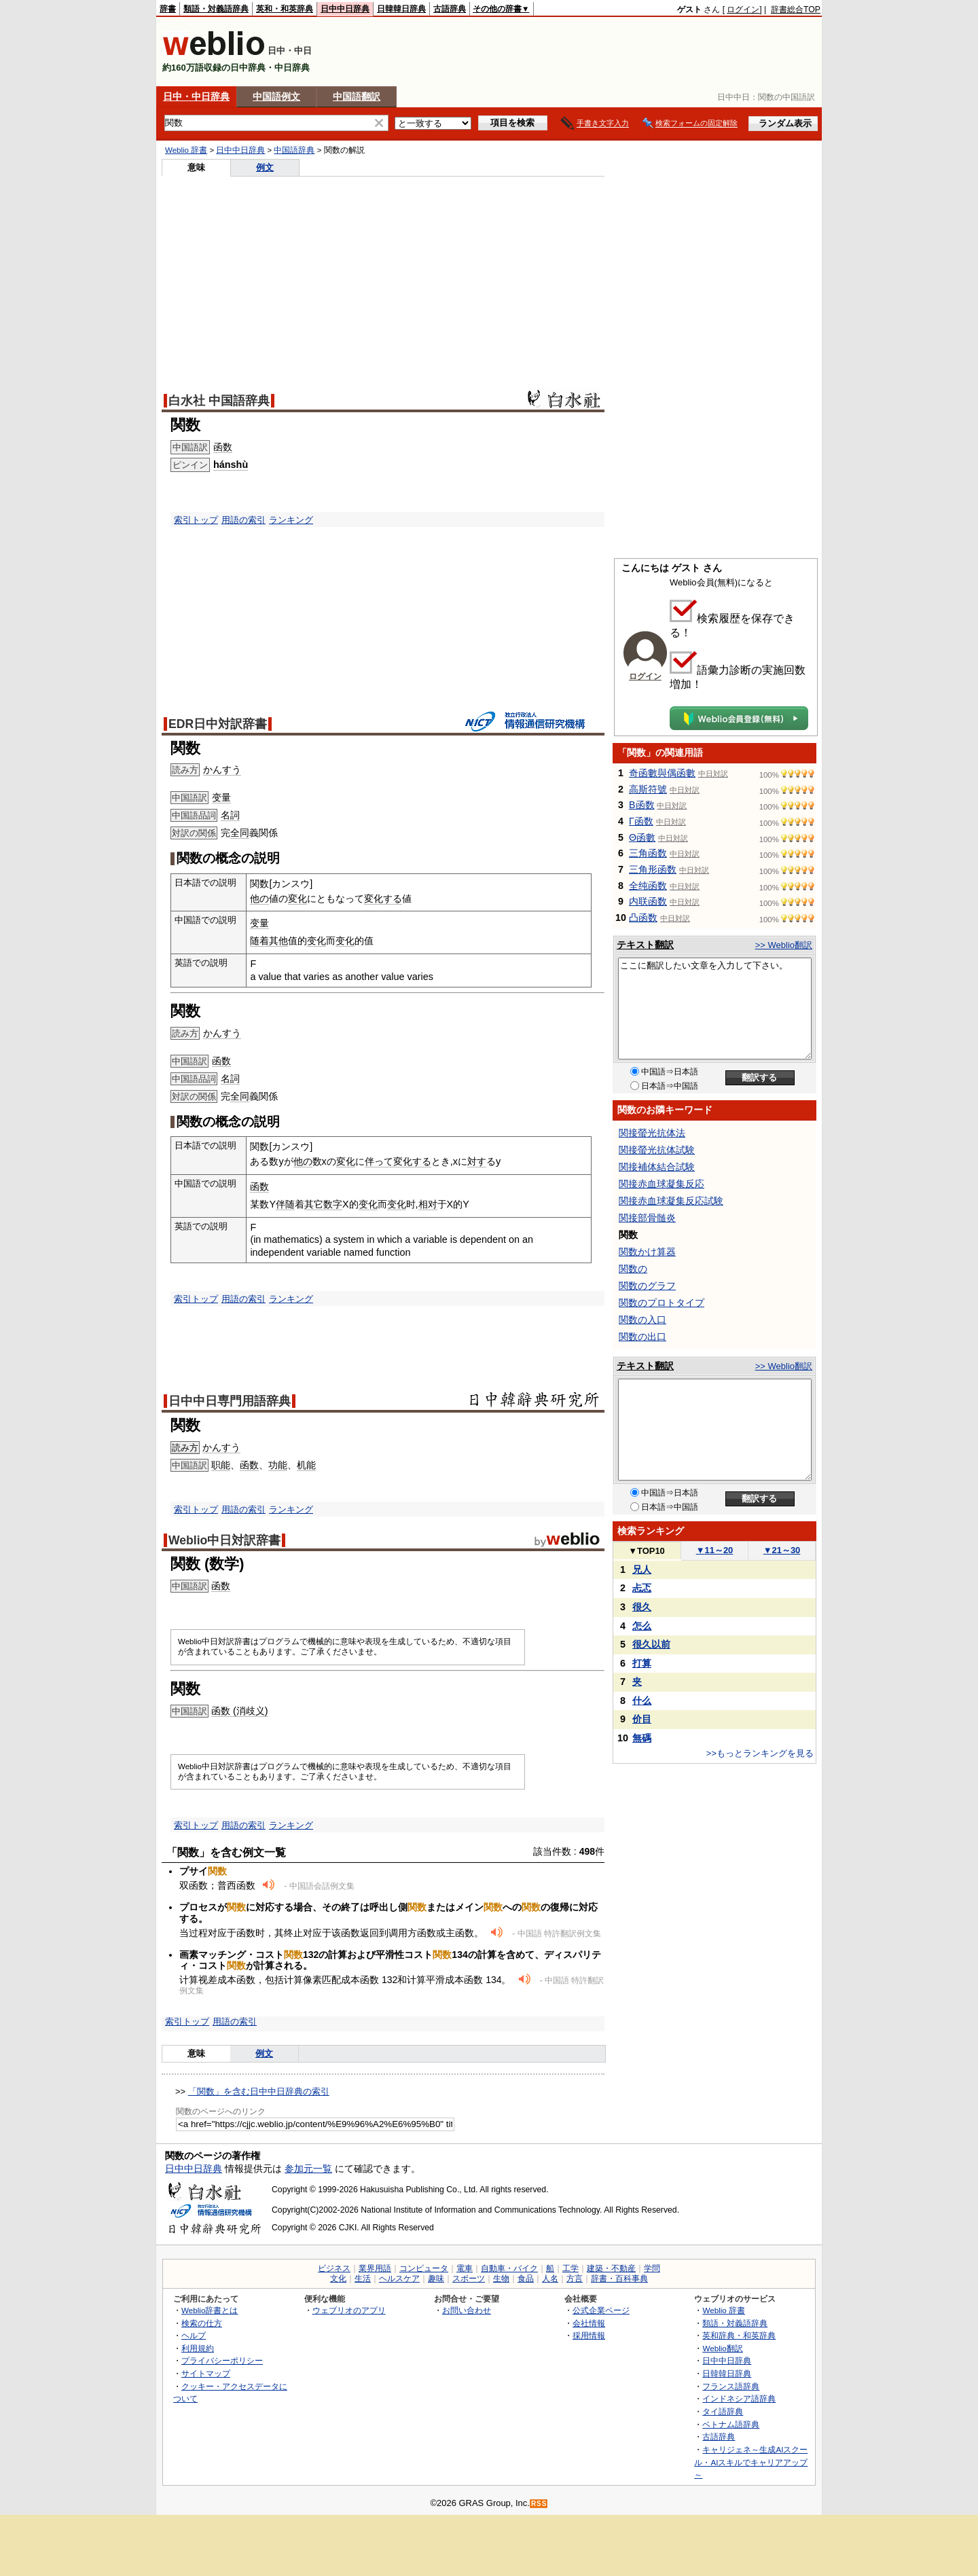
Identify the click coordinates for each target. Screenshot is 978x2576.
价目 (641, 1718)
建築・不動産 (611, 2268)
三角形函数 (652, 869)
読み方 (185, 1448)
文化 (338, 2278)
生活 (363, 2278)
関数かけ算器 (647, 1251)
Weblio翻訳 (722, 2348)
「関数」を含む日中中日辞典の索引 (258, 2091)
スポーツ (468, 2278)
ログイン (743, 9)
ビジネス (334, 2268)
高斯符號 (648, 789)
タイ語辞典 (722, 2411)
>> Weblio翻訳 (783, 945)
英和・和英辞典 (284, 9)
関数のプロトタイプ (661, 1302)
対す (476, 1161)
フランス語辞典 (730, 2386)
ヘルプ (193, 2335)
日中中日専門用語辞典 (229, 1401)
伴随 (285, 1204)
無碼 (641, 1738)
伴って (379, 1161)
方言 (574, 2278)
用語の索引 (243, 520)
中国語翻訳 (356, 96)
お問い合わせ (466, 2310)
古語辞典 (449, 9)
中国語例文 (276, 96)
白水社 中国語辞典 (219, 400)
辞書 (168, 9)
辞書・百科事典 (619, 2278)
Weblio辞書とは (209, 2310)
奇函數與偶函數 (662, 772)
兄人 (641, 1569)
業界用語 (375, 2268)
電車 (464, 2268)
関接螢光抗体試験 (657, 1149)
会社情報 (589, 2323)
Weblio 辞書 (186, 150)
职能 (220, 1464)
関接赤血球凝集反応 (661, 1183)
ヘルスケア (399, 2278)
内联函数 (648, 901)
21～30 (782, 1550)
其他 (278, 940)
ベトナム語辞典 (730, 2424)
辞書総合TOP (795, 9)
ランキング (291, 520)
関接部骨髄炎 (647, 1217)
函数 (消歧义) (239, 1710)
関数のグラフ (647, 1285)
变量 (221, 797)
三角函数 (648, 853)
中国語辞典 (294, 150)
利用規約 (197, 2348)
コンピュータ (423, 2268)
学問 (652, 2268)
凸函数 (643, 917)
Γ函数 (641, 821)
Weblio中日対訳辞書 (224, 1540)
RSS (539, 2503)
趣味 (436, 2278)
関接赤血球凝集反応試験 (671, 1200)
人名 (550, 2278)
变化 (316, 940)
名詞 (230, 815)
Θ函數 (642, 837)
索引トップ (196, 520)
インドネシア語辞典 (739, 2398)
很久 (641, 1606)
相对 (427, 1204)
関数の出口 (642, 1336)
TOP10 (646, 1551)
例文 (265, 167)
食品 (526, 2278)
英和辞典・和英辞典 (739, 2335)
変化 (297, 898)
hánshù (230, 464)
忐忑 (641, 1587)
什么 (641, 1700)
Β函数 (642, 804)
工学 (570, 2268)
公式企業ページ (601, 2310)
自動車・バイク (509, 2268)
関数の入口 (642, 1319)
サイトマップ (205, 2373)
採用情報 (589, 2335)
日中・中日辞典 (196, 96)
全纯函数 (648, 885)
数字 (332, 1204)
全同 (239, 832)
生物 (501, 2278)
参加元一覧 (308, 2168)
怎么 (641, 1625)
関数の (633, 1268)
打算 (641, 1663)
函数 (222, 446)
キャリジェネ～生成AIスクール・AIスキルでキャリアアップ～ (751, 2462)
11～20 (715, 1550)
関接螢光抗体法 (652, 1132)
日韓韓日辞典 (401, 9)
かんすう (222, 769)
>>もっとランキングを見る (760, 1753)
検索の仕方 (201, 2323)
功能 (277, 1464)
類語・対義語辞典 (216, 9)
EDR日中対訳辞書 (217, 724)
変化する (383, 898)
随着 (259, 940)
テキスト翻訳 (645, 944)
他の (259, 898)
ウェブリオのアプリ (349, 2310)
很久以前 (651, 1644)
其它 (313, 1204)
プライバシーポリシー (222, 2360)
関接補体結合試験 (657, 1166)
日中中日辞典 (345, 9)
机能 (306, 1464)
